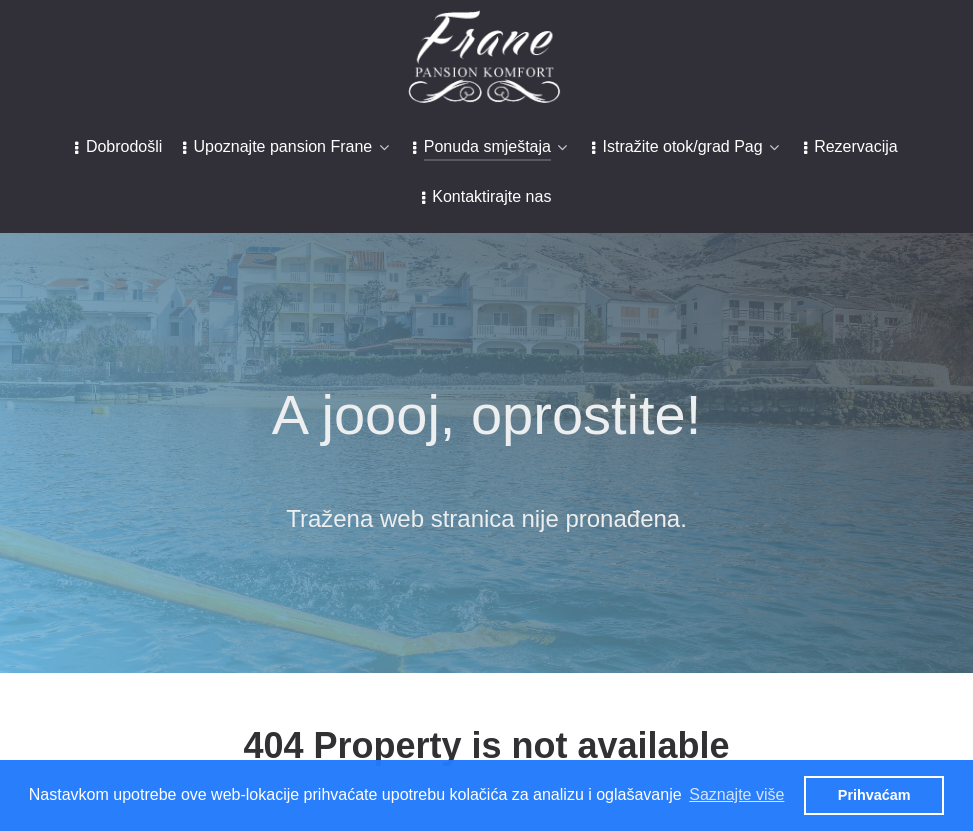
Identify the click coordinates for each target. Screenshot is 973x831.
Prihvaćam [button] (874, 795)
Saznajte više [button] (736, 794)
